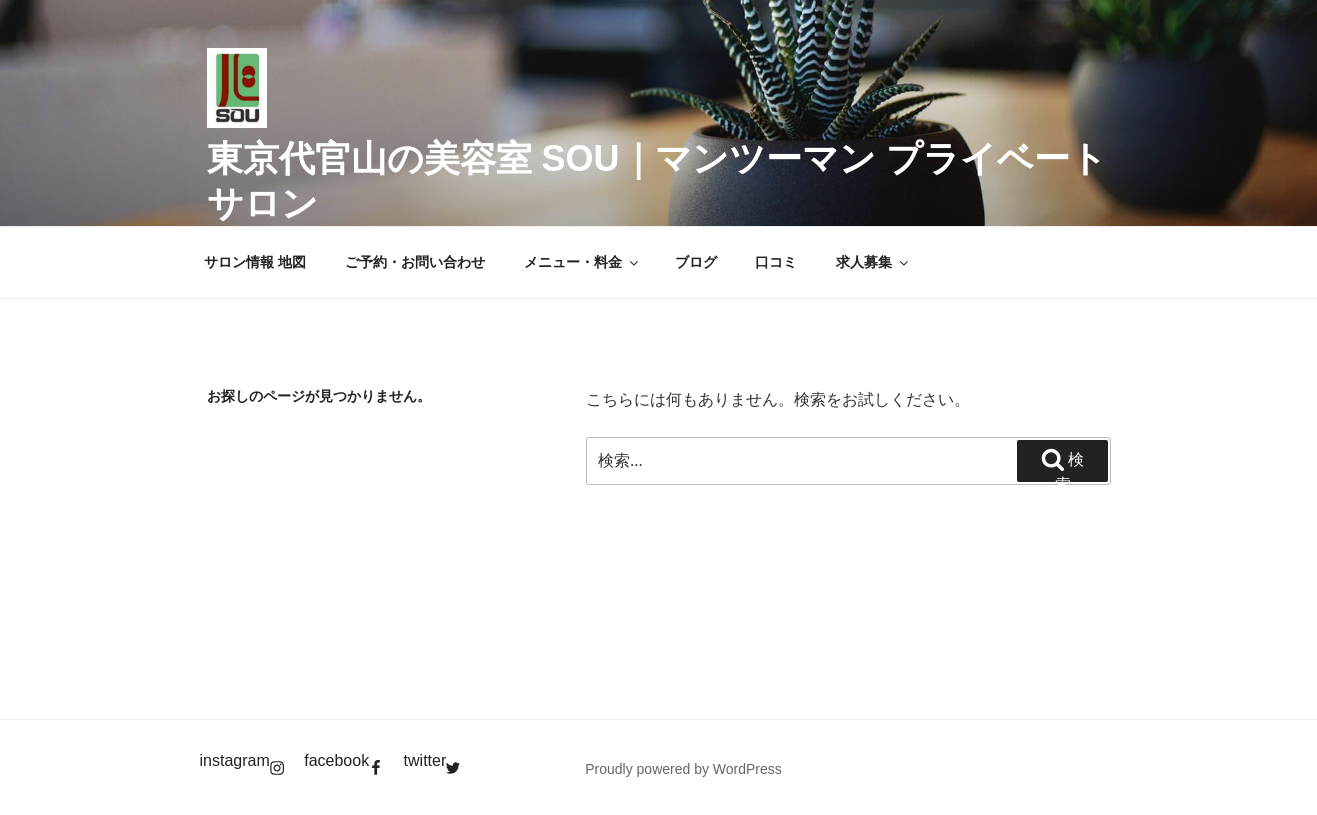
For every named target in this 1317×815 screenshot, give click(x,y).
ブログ (696, 262)
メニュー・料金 (582, 262)
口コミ (776, 262)
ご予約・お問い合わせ (415, 262)
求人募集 (873, 262)
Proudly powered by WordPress (683, 769)
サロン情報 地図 (255, 262)
